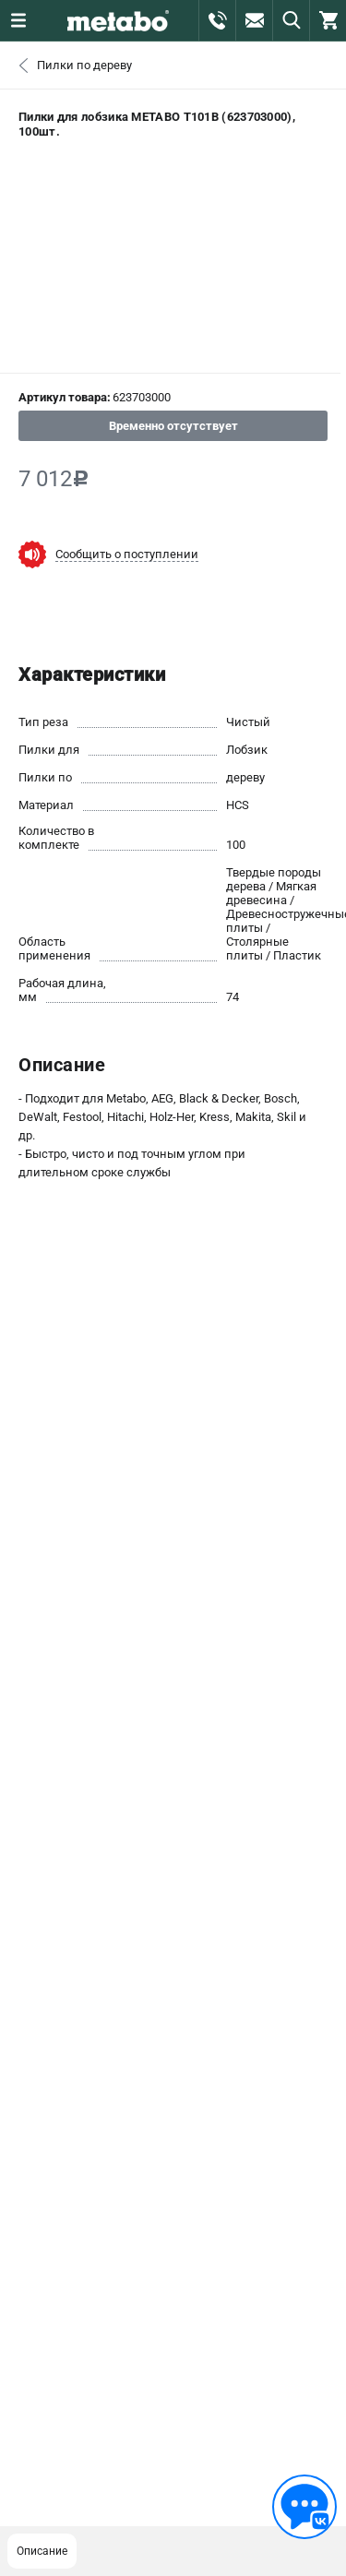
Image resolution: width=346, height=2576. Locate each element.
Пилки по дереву (84, 65)
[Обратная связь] (304, 2507)
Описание (42, 2551)
